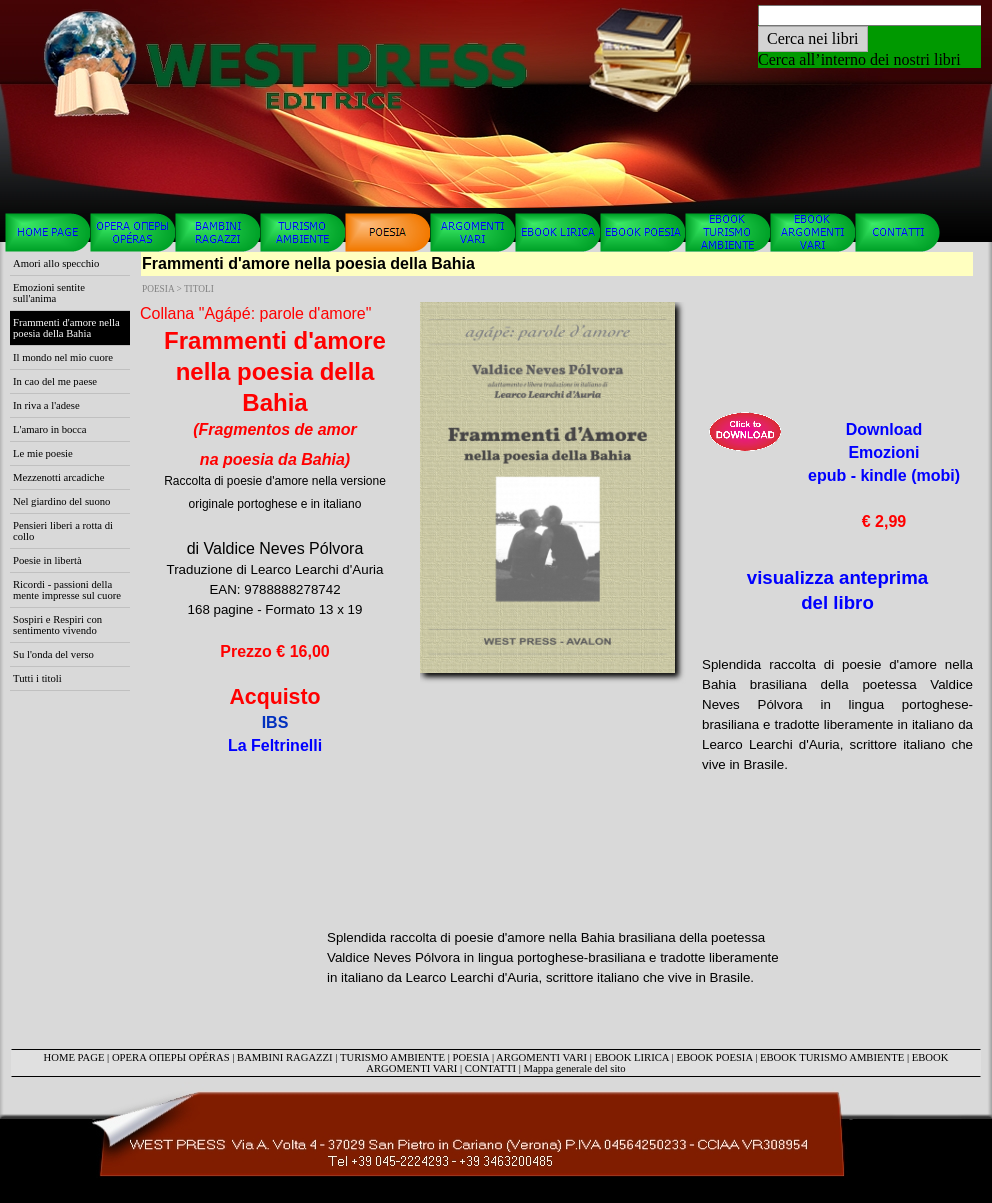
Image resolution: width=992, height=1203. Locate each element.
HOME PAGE (74, 1057)
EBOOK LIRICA (632, 1057)
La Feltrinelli (275, 745)
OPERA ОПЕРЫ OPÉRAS (171, 1057)
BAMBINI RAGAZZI (285, 1057)
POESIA (471, 1057)
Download (884, 475)
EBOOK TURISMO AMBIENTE (832, 1057)
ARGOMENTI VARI (541, 1057)
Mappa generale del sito (575, 1068)
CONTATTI (490, 1068)
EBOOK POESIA (714, 1057)
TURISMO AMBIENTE (392, 1057)
